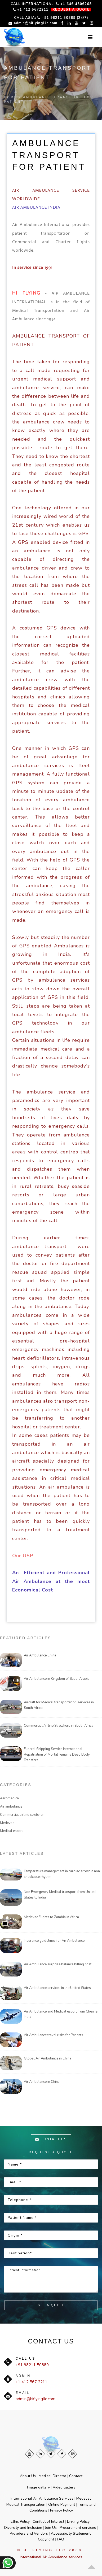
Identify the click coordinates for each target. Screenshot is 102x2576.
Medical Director (52, 2475)
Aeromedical (10, 1798)
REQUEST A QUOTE (71, 9)
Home (10, 97)
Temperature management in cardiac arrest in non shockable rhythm (62, 1874)
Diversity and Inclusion (23, 2527)
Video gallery (64, 2487)
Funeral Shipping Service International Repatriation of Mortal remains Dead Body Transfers (57, 1754)
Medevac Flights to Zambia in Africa (51, 1917)
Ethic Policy (20, 2521)
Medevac (7, 1823)
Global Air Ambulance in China (47, 2058)
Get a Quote (51, 2305)
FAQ (60, 2539)
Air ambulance (11, 1806)
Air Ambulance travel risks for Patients (53, 2035)
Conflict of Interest (48, 2521)
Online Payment (61, 2504)
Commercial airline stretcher (22, 1814)
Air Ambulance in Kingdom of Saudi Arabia (57, 1678)
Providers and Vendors (29, 2533)
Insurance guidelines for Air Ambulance (54, 1940)
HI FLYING (26, 293)
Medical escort (11, 1831)
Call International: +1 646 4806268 (51, 4)
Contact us (51, 2139)
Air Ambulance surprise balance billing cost (57, 1964)
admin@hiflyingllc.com (32, 23)
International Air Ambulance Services (42, 2498)
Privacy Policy (61, 2510)
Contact (75, 2475)
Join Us (51, 2527)
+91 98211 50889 (32, 2365)
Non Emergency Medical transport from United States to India (60, 1895)
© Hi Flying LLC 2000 (49, 2550)
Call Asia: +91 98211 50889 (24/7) (51, 18)
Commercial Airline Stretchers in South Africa (58, 1725)
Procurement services (78, 2527)
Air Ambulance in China (42, 2081)
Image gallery (38, 2487)
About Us (28, 2475)
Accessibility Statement (71, 2533)
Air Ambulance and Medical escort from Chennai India (61, 2014)
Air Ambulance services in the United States (57, 1987)
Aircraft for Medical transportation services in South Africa (59, 1705)
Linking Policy (78, 2521)
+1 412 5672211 (30, 9)
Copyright (46, 2539)
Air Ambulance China (40, 1655)
